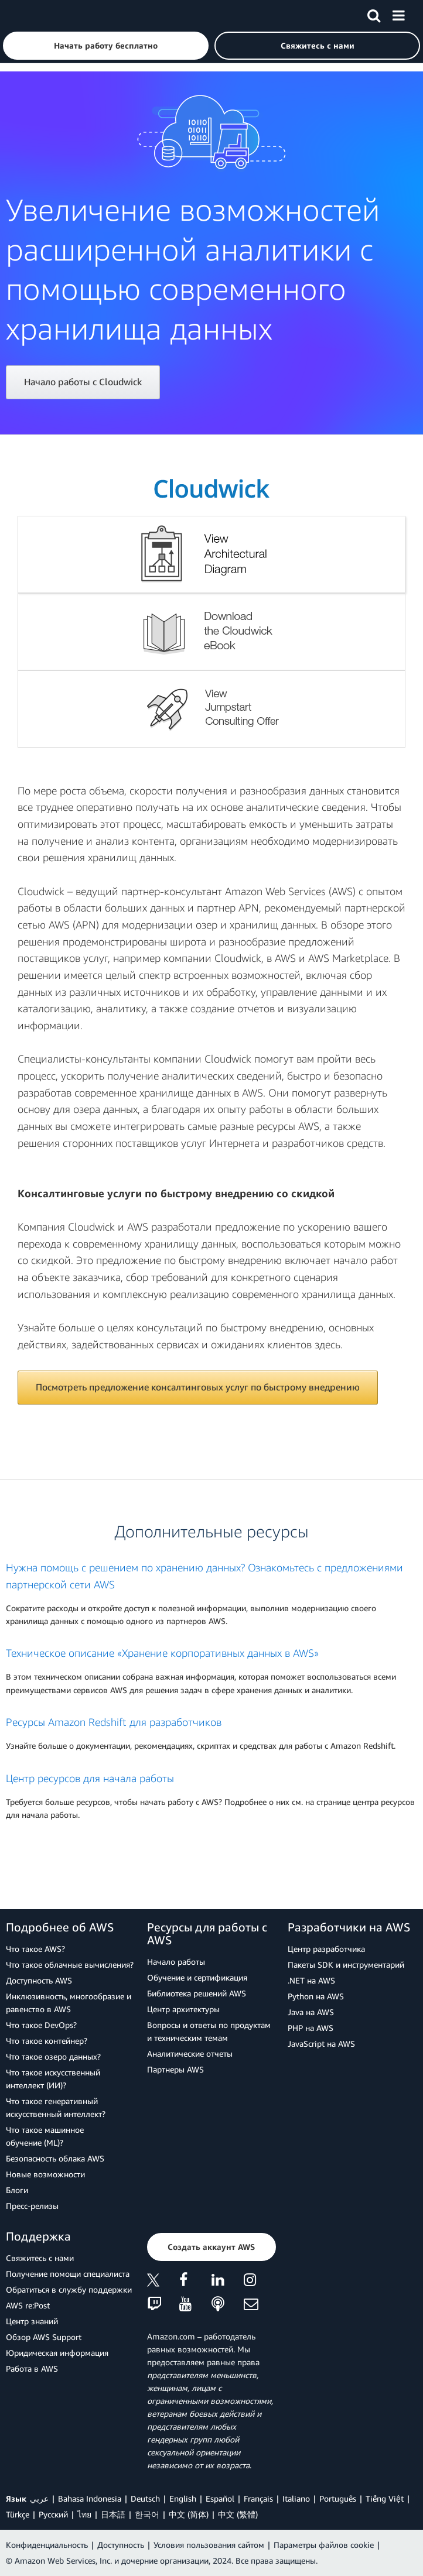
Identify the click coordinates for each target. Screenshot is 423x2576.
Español (220, 2498)
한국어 (147, 2514)
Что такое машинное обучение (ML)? (45, 2136)
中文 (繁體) (238, 2514)
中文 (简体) (189, 2514)
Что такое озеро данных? (53, 2056)
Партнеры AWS (175, 2069)
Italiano (296, 2498)
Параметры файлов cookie (324, 2545)
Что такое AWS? (35, 1949)
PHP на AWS (310, 2028)
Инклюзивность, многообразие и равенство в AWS (68, 2002)
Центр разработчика (326, 1949)
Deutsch (145, 2498)
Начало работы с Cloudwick (83, 382)
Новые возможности (45, 2174)
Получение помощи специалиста (67, 2274)
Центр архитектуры (183, 2009)
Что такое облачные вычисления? (70, 1964)
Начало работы (176, 1962)
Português (337, 2498)
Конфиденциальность (47, 2545)
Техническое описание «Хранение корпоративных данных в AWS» (162, 1653)
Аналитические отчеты (190, 2053)
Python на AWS (316, 1996)
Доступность (120, 2545)
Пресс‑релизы (32, 2206)
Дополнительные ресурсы (211, 1531)
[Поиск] (373, 13)
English (182, 2498)
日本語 (113, 2514)
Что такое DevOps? (41, 2025)
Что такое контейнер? (46, 2041)
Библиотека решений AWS (196, 1993)
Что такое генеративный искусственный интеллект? (55, 2107)
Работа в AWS (32, 2368)
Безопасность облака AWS (55, 2158)
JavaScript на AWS (321, 2044)
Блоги (17, 2190)
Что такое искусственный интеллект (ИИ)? (53, 2078)
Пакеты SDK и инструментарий (346, 1964)
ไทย (84, 2514)
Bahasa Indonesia (89, 2498)
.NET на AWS (311, 1980)
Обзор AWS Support (43, 2337)
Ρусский (53, 2514)
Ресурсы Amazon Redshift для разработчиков (113, 1722)
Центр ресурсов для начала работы (90, 1778)
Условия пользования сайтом (208, 2545)
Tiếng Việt (385, 2498)
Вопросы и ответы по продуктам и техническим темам (209, 2031)
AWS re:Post (28, 2305)
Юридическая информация (57, 2353)
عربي (39, 2498)
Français (258, 2498)
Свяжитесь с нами (40, 2258)
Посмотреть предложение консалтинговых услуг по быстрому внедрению (198, 1387)
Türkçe (17, 2514)
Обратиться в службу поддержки (69, 2289)
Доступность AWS (39, 1980)
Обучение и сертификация (197, 1977)
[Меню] (398, 13)
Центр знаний (32, 2321)
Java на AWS (311, 2012)
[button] (106, 46)
